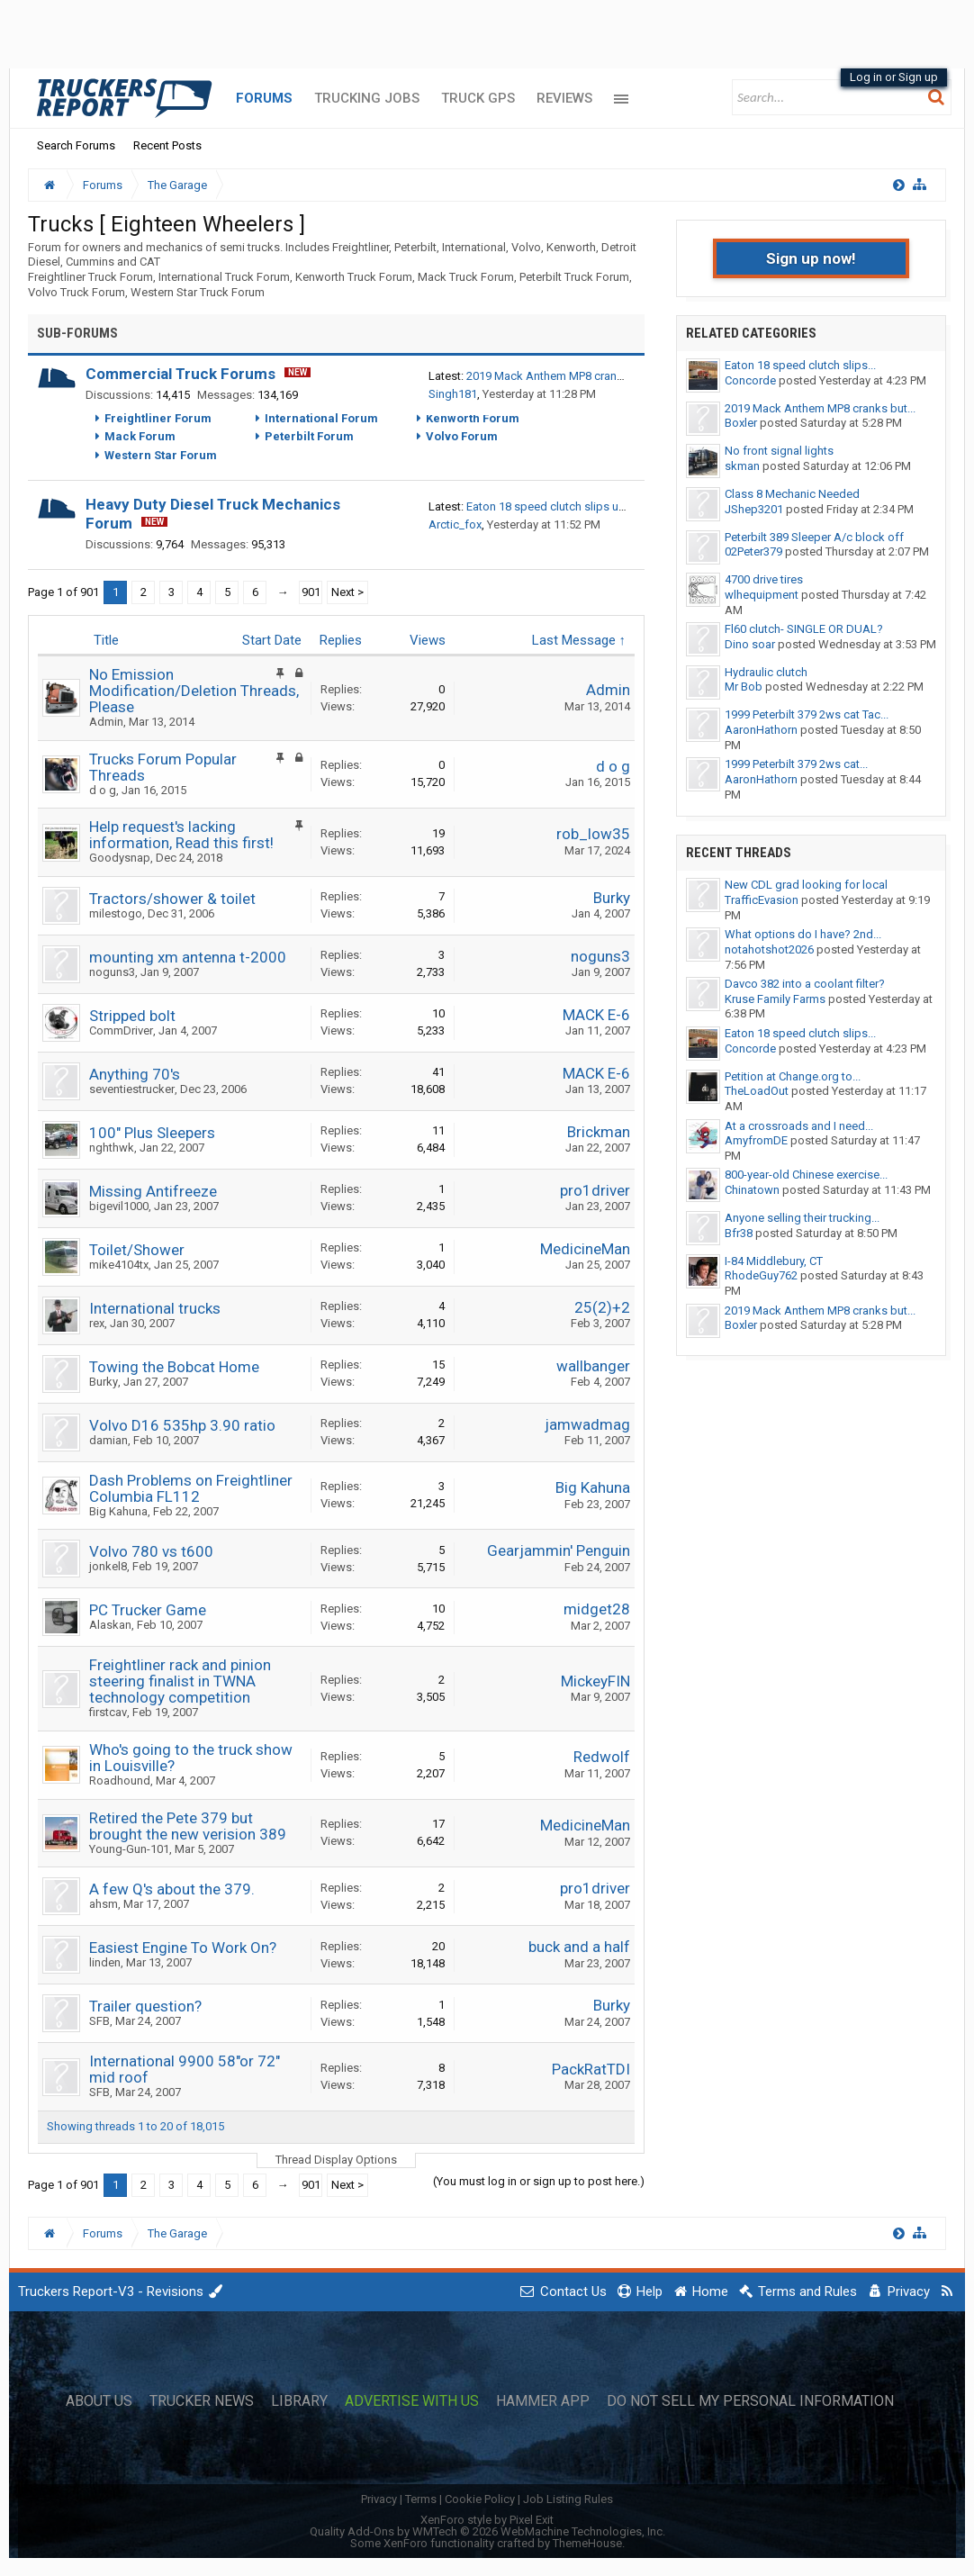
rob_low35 (593, 834)
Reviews (564, 98)
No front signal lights (779, 450)
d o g (102, 790)
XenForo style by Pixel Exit (487, 2519)
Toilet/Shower (137, 1250)
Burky (611, 898)
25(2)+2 (602, 1307)
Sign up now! (811, 258)
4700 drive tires (764, 579)
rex (96, 1323)
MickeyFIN (595, 1681)
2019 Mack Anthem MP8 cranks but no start (578, 376)
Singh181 (452, 394)
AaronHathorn (761, 730)
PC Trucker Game (147, 1610)
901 (311, 592)
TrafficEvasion (761, 900)
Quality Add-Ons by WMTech (487, 2531)
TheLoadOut (757, 1091)
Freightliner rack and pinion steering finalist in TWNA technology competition (180, 1681)
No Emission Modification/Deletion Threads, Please (194, 690)
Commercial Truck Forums (180, 374)
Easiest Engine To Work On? (182, 1948)
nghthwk (111, 1147)
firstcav (108, 1712)
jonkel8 (108, 1566)
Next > (347, 592)
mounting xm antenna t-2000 (187, 957)
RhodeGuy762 (761, 1275)
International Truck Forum (224, 277)
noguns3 (112, 972)
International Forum (321, 418)
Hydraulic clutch (766, 672)
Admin (106, 721)
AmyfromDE (756, 1140)
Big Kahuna (118, 1511)
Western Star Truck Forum (198, 292)
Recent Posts (167, 145)
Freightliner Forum (158, 418)
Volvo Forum (462, 436)
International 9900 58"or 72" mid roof (184, 2069)
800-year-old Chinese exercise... (806, 1174)
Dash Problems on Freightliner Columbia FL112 (191, 1488)
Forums (264, 98)
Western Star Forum (160, 455)
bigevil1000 (119, 1206)
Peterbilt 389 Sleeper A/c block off (814, 537)
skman (742, 466)
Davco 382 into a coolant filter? (805, 983)
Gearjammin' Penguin (558, 1550)
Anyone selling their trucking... (802, 1218)
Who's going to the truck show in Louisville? (191, 1757)
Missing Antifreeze (153, 1191)
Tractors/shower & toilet (172, 899)
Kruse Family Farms (775, 999)
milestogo (115, 913)
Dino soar (750, 644)
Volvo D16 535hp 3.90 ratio (182, 1425)
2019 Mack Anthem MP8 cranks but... (820, 408)
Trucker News (201, 2401)
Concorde (750, 380)
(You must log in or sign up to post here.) (539, 2181)
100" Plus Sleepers (152, 1133)
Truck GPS (478, 98)
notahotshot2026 (769, 949)
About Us (99, 2401)
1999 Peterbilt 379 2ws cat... (796, 764)
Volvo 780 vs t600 (151, 1551)
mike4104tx (119, 1264)
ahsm (103, 1904)
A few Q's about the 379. (172, 1889)
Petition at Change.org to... (793, 1076)
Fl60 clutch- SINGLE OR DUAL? (804, 629)
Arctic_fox (455, 524)
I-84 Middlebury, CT (774, 1261)
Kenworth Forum (472, 418)
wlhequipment (761, 594)
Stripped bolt (132, 1016)
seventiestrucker (132, 1089)
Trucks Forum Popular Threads (163, 767)
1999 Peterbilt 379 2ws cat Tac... (806, 714)
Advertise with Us (412, 2401)
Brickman (598, 1132)
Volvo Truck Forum (76, 292)
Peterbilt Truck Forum (574, 277)
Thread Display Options (336, 2159)
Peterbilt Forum (309, 436)
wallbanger (593, 1366)
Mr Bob (743, 686)
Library (299, 2401)
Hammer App (543, 2401)
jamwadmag (587, 1424)
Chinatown (752, 1190)
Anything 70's (134, 1074)
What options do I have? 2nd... (803, 934)
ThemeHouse (587, 2543)
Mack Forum (140, 436)
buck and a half (579, 1947)
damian (108, 1440)
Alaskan (110, 1624)
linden (105, 1962)
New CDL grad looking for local (806, 884)
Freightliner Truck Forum (90, 277)
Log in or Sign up (894, 77)
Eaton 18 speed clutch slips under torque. (573, 506)
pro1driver (595, 1190)
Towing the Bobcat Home (174, 1367)
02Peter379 (753, 551)
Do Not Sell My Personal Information (750, 2401)
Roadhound (119, 1780)
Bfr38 (739, 1233)
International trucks (155, 1308)
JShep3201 (754, 509)
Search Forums (76, 145)
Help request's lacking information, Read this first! (181, 835)
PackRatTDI (591, 2069)
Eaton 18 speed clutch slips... (800, 365)
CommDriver (121, 1030)
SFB (99, 2021)
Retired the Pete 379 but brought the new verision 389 (187, 1826)
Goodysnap (119, 857)
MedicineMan (585, 1249)
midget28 (597, 1609)
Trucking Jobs (366, 98)
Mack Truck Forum (466, 277)
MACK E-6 (596, 1015)
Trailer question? (145, 2006)
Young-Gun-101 (129, 1849)
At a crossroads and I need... (799, 1126)
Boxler (741, 422)
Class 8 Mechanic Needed (792, 494)
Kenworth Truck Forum (353, 277)
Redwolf (601, 1757)
